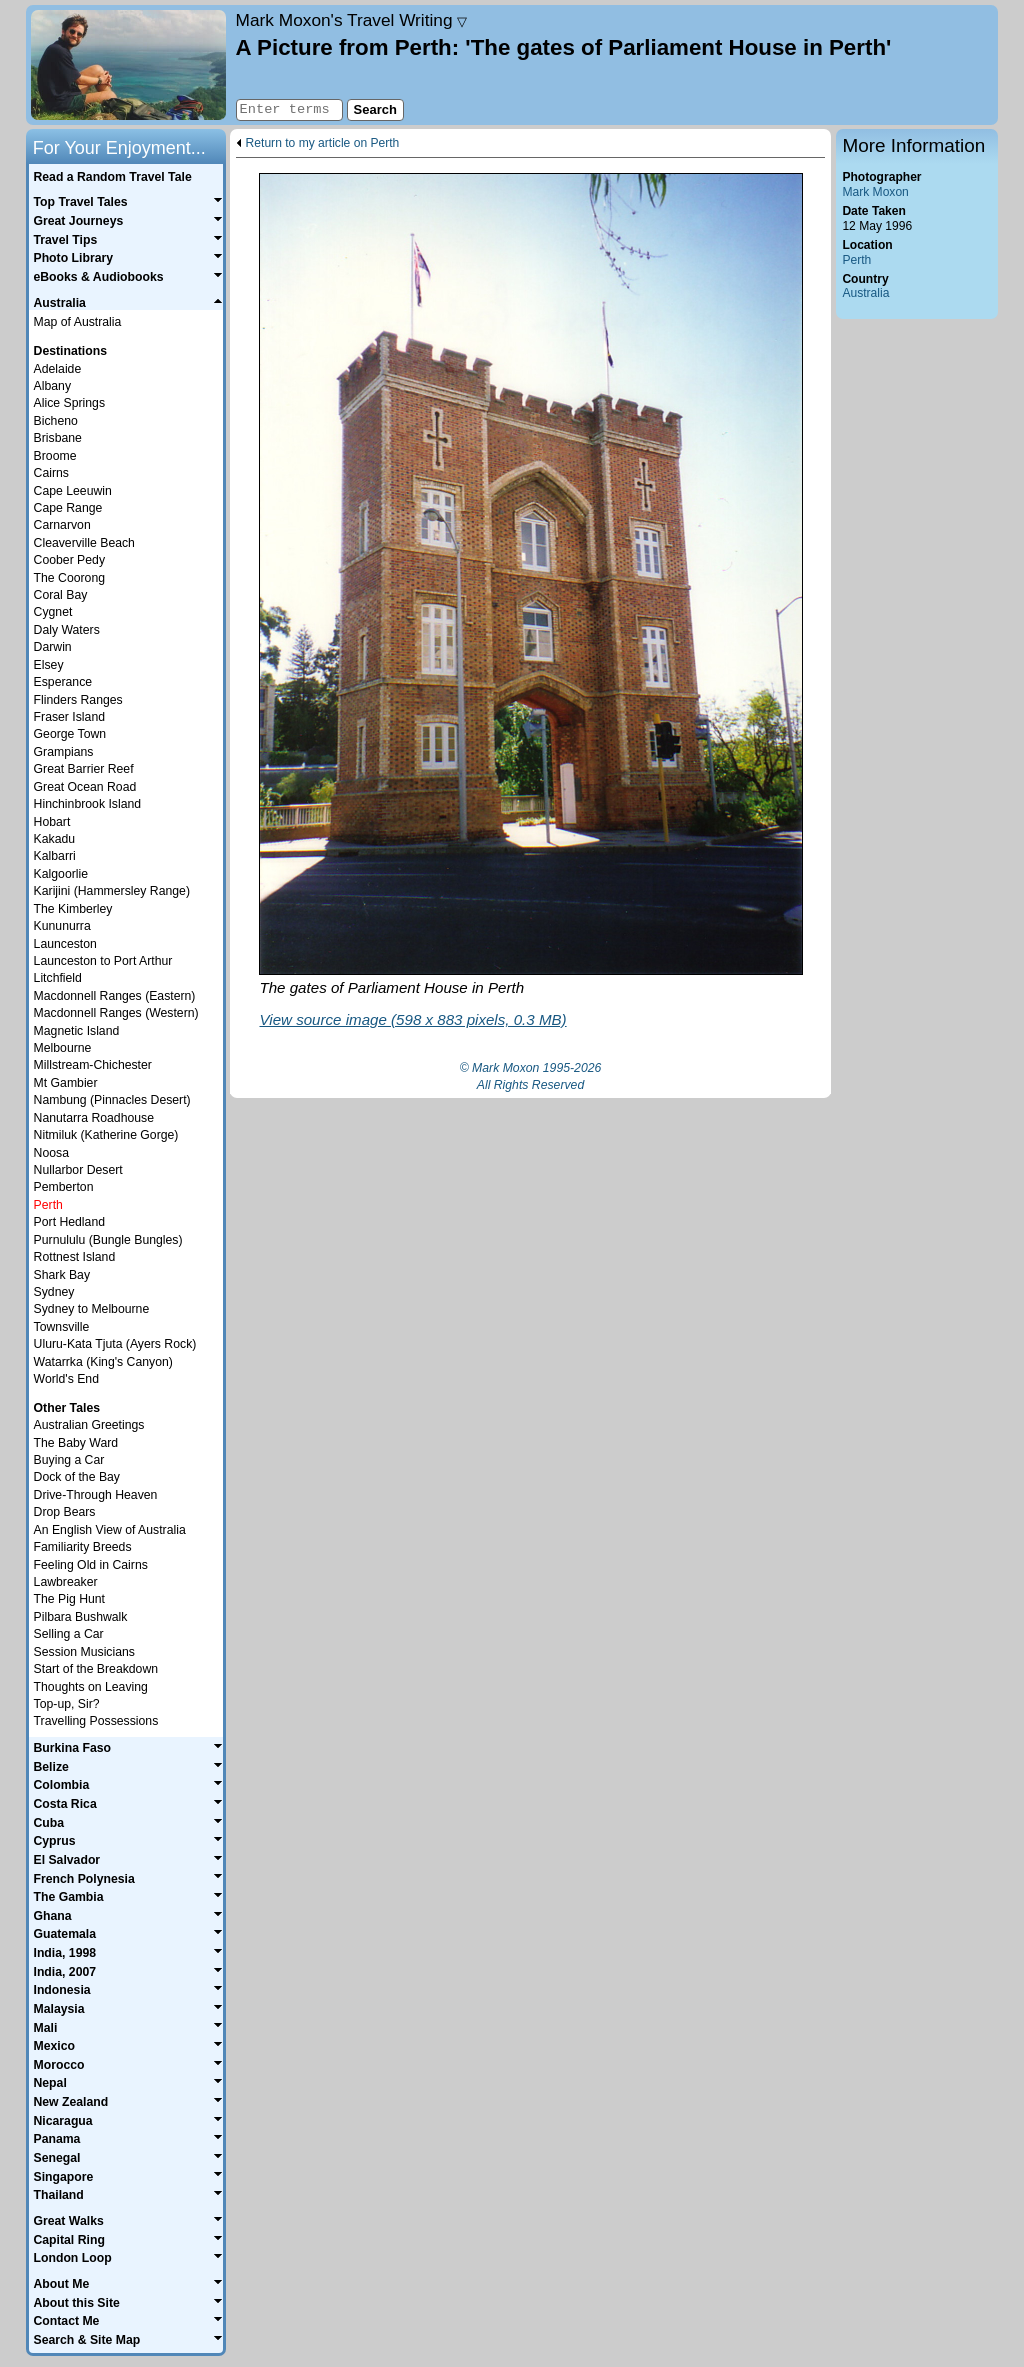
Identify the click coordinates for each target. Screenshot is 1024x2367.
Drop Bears (65, 1512)
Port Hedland (69, 1222)
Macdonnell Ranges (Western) (116, 1013)
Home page (128, 65)
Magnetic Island (77, 1031)
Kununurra (62, 926)
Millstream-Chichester (93, 1065)
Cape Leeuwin (73, 491)
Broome (55, 456)
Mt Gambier (66, 1083)
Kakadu (55, 839)
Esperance (63, 682)
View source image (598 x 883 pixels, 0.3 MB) (412, 1019)
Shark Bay (62, 1275)
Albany (52, 386)
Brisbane (58, 438)
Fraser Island (69, 717)
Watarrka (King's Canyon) (103, 1362)
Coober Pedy (69, 560)
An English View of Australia (110, 1530)
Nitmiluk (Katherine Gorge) (106, 1135)
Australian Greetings (89, 1425)
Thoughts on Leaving (91, 1687)
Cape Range (68, 508)
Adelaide (58, 369)
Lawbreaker (66, 1582)
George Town (70, 734)
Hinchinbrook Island (87, 804)
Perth (856, 260)
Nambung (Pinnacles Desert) (112, 1100)
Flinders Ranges (78, 700)
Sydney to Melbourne (92, 1309)
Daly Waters (67, 630)
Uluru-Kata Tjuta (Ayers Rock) (115, 1344)
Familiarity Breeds (83, 1547)
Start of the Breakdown (96, 1669)
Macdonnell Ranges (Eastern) (115, 996)
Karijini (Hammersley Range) (112, 891)
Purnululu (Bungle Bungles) (108, 1240)
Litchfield (58, 978)
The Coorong (69, 578)
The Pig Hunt (69, 1599)
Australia (865, 293)
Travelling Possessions (96, 1721)
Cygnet (53, 612)
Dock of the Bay (77, 1477)
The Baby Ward (76, 1443)
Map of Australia (78, 322)
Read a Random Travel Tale (112, 177)
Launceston (65, 944)
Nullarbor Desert (78, 1170)
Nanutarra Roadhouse (94, 1118)
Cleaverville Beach (84, 543)
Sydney (54, 1292)
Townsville (62, 1327)
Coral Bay (61, 595)
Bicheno (56, 421)
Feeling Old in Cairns (91, 1565)
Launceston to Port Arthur (103, 961)
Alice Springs (69, 403)
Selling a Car (69, 1634)
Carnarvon (62, 525)
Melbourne (63, 1048)
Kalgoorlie (61, 874)
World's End (66, 1379)
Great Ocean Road (85, 787)
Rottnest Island (75, 1257)
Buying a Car (69, 1460)
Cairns (51, 473)
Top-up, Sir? (67, 1704)
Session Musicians (84, 1652)
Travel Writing (352, 20)
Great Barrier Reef (84, 769)
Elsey (49, 665)
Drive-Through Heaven (96, 1495)
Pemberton (64, 1187)
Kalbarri (55, 856)
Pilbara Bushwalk (81, 1617)
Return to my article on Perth (323, 143)
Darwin (53, 647)
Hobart (52, 822)
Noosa (51, 1153)
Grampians (64, 752)
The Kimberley (73, 909)
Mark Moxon (875, 192)
